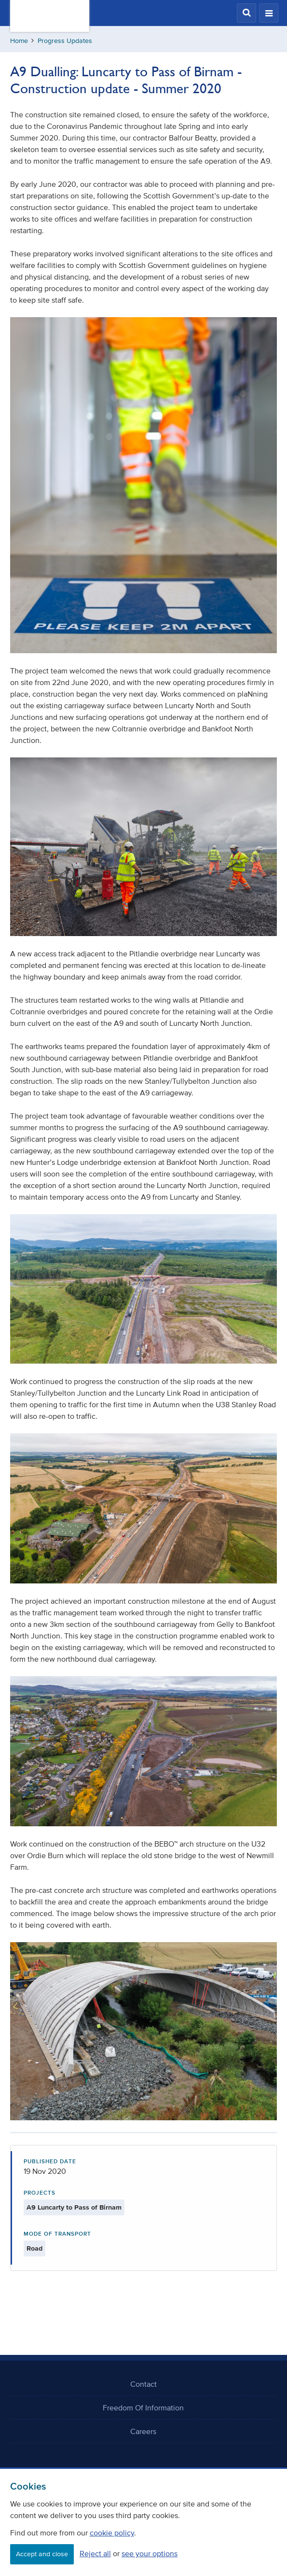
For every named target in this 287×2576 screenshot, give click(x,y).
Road (34, 2248)
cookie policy (112, 2532)
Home (19, 40)
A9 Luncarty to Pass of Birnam (74, 2207)
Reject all (95, 2553)
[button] (246, 13)
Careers (143, 2431)
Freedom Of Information (143, 2407)
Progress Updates (65, 40)
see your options (150, 2553)
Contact (143, 2384)
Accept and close (42, 2554)
